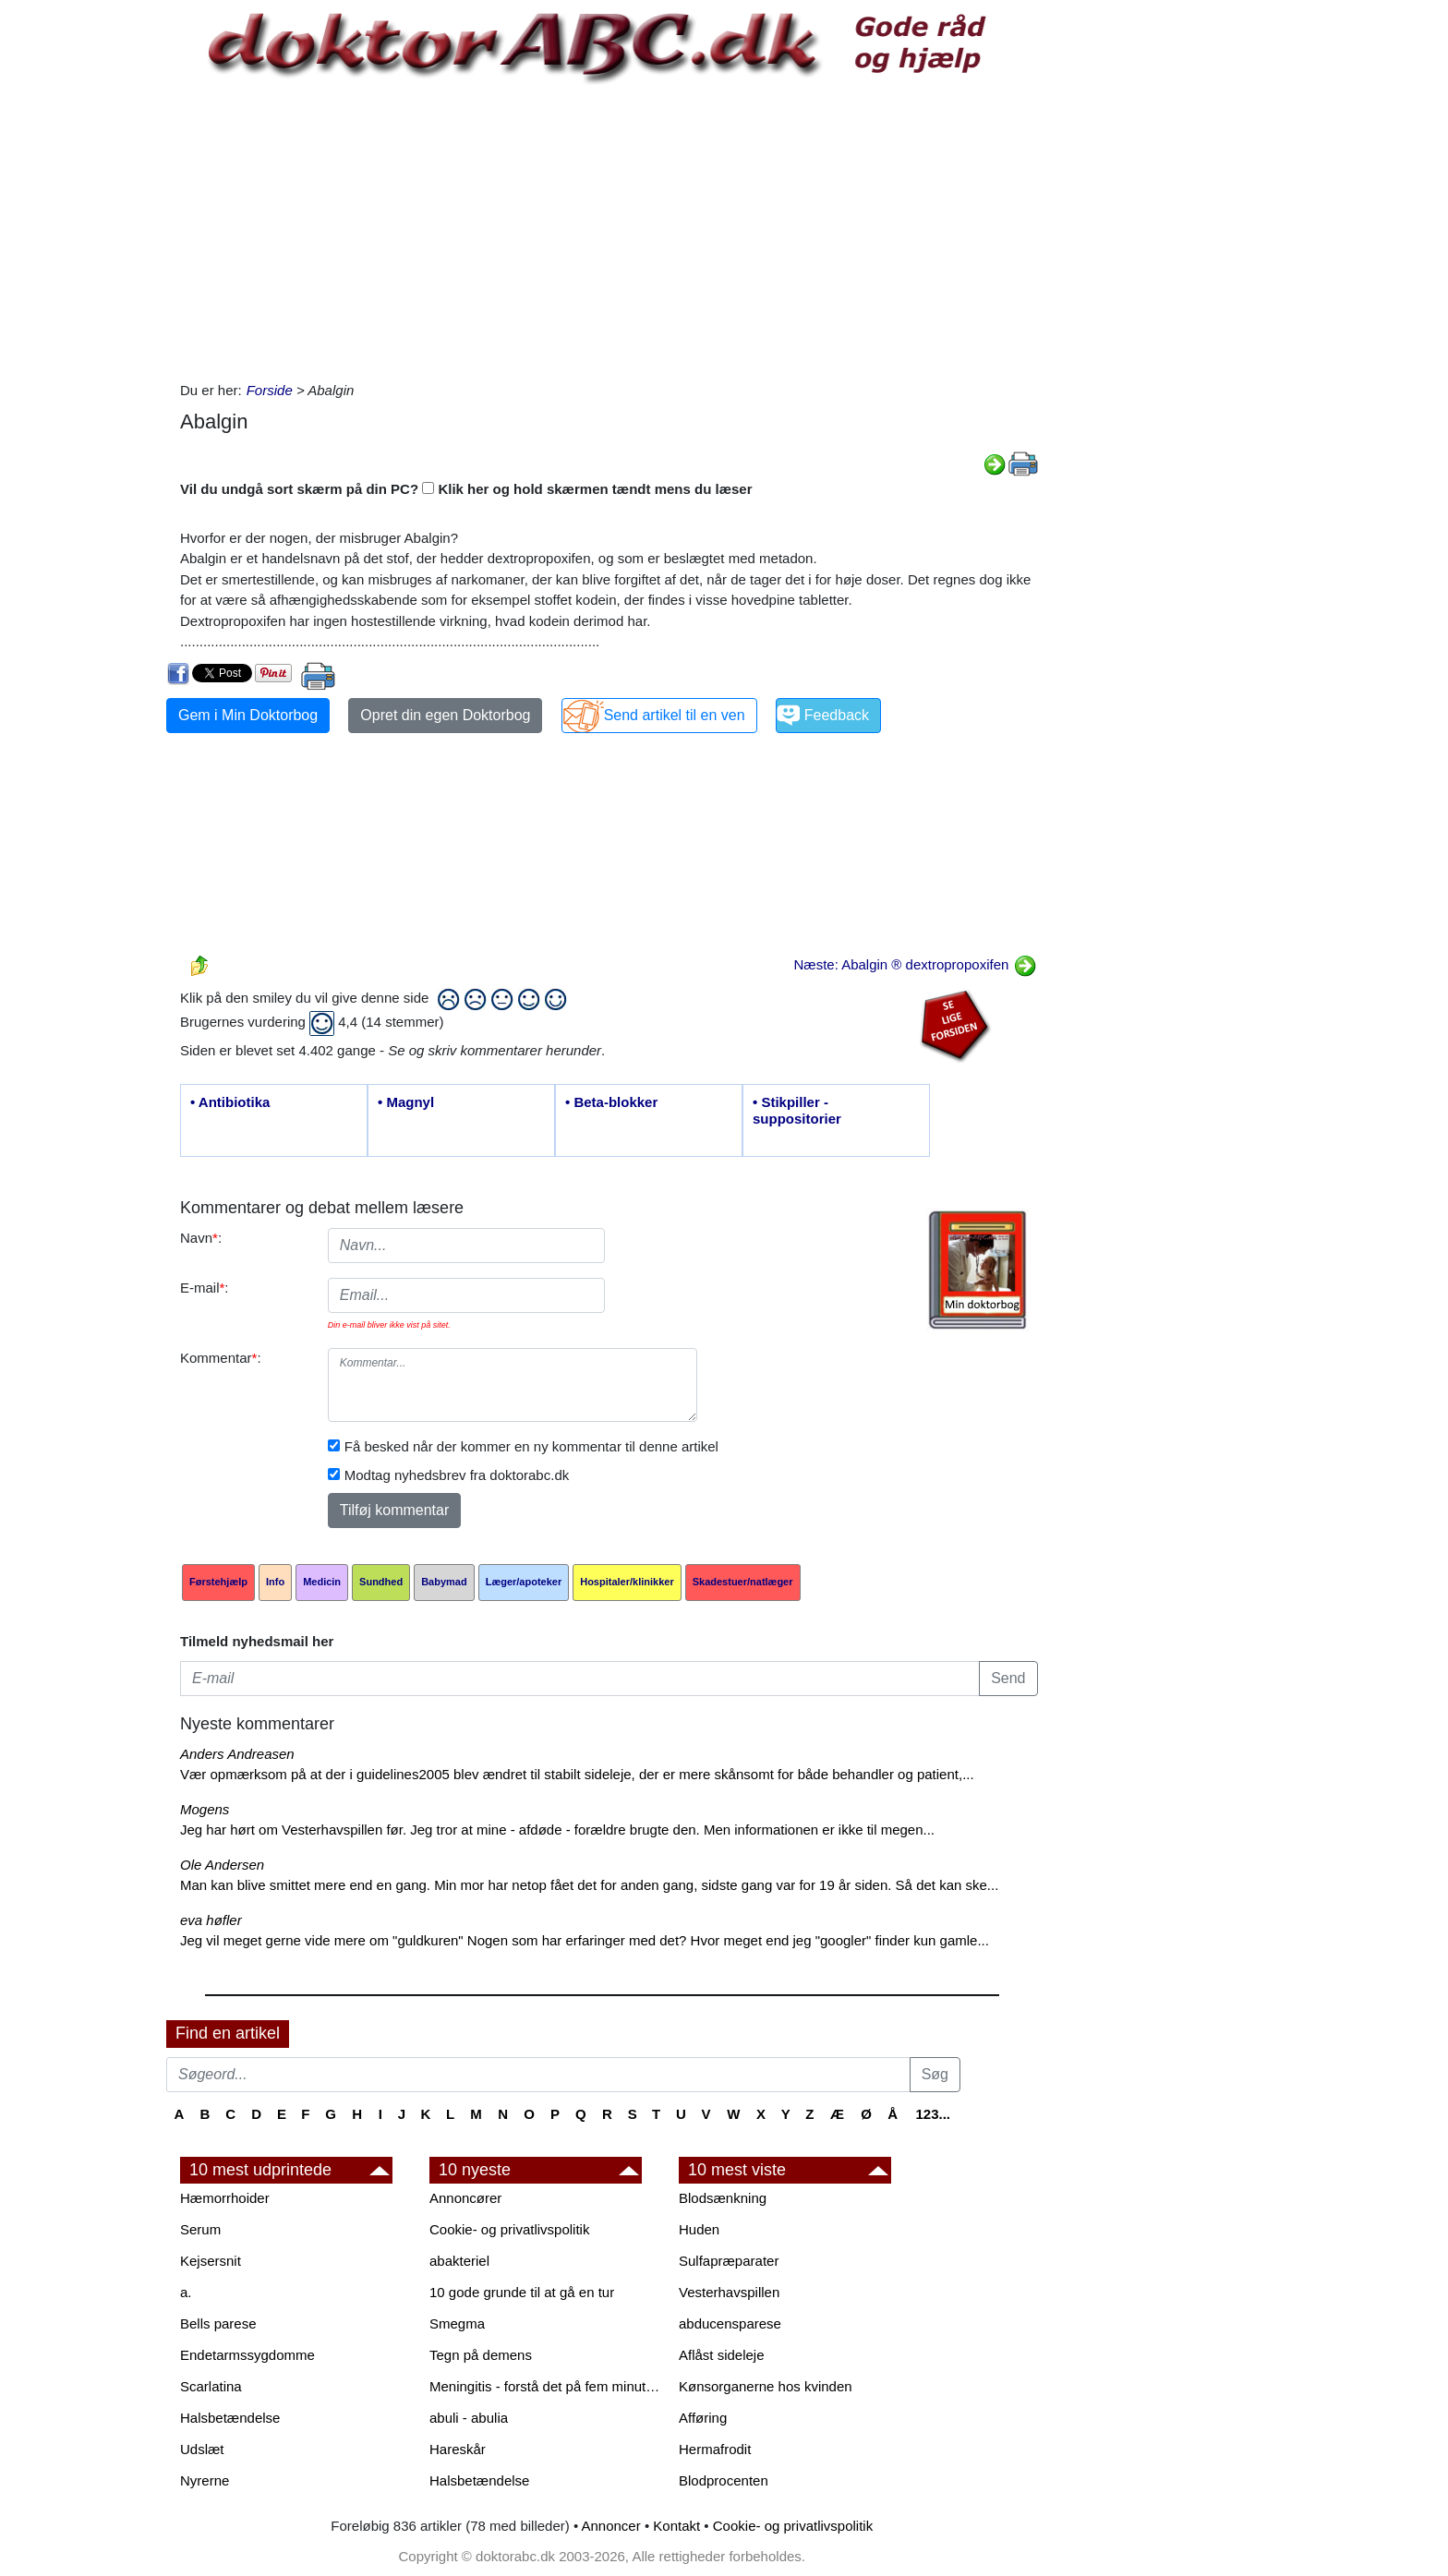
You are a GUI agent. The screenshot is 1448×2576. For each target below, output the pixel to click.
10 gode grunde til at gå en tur (521, 2292)
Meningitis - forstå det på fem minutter (544, 2386)
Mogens (204, 1809)
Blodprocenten (723, 2480)
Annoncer (611, 2526)
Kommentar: (220, 1358)
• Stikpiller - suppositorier (797, 1110)
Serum (200, 2229)
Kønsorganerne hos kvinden (765, 2386)
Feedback (836, 715)
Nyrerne (204, 2480)
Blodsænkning (722, 2198)
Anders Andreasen (237, 1754)
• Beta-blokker (611, 1102)
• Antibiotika (230, 1102)
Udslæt (202, 2449)
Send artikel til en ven (674, 715)
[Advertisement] (609, 232)
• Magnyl (406, 1102)
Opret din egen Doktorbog (445, 715)
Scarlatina (211, 2386)
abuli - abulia (468, 2418)
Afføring (703, 2418)
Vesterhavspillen (729, 2292)
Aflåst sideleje (722, 2355)
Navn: (201, 1238)
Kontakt (676, 2526)
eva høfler (211, 1920)
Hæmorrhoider (225, 2198)
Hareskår (457, 2449)
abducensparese (730, 2323)
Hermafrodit (715, 2449)
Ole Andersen (222, 1864)
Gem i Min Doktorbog (248, 715)
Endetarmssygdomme (247, 2355)
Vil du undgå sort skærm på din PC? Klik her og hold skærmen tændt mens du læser (466, 489)
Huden (699, 2229)
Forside (270, 390)
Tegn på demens (480, 2355)
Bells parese (218, 2323)
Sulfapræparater (728, 2261)
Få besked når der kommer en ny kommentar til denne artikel (531, 1446)
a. (186, 2292)
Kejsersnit (210, 2261)
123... (932, 2114)
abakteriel (459, 2261)
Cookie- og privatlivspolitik (509, 2229)
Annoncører (465, 2198)
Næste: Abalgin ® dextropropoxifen (914, 964)
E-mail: (204, 1287)
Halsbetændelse (230, 2418)
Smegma (457, 2323)
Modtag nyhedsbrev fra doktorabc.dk (456, 1475)
